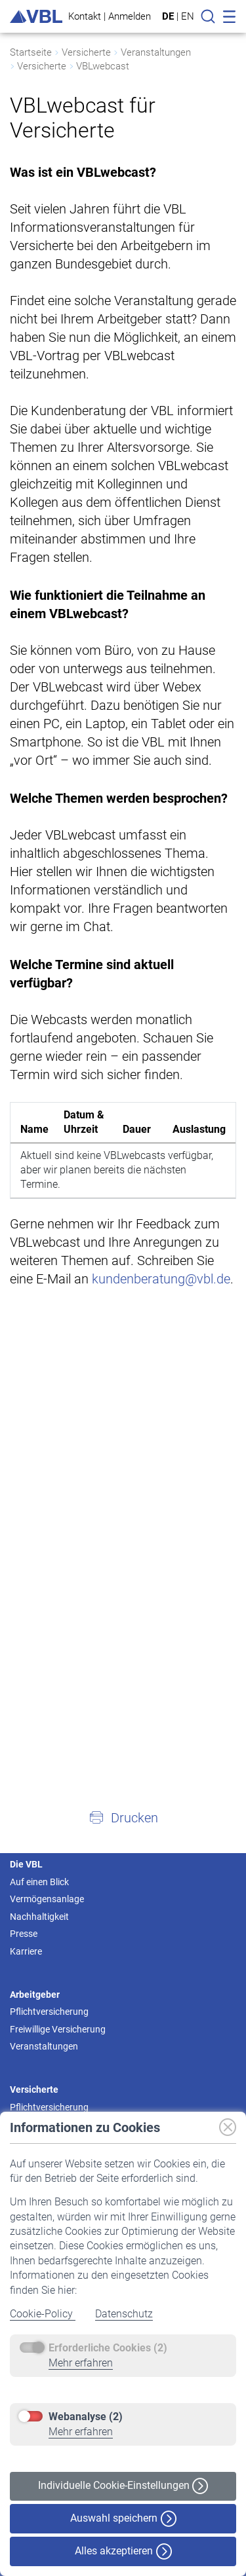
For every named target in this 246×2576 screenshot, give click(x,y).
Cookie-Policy (42, 2314)
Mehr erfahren (81, 2363)
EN (187, 16)
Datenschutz (124, 2314)
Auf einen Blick (39, 1882)
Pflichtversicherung (49, 2011)
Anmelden (129, 16)
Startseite (31, 52)
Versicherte (86, 52)
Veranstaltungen (156, 52)
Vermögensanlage (47, 1899)
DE (168, 16)
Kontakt (84, 16)
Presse (23, 1933)
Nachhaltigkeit (39, 1916)
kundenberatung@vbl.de (161, 1279)
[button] (123, 1817)
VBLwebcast (102, 66)
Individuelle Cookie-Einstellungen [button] (123, 2486)
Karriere (26, 1951)
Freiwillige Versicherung (58, 2029)
